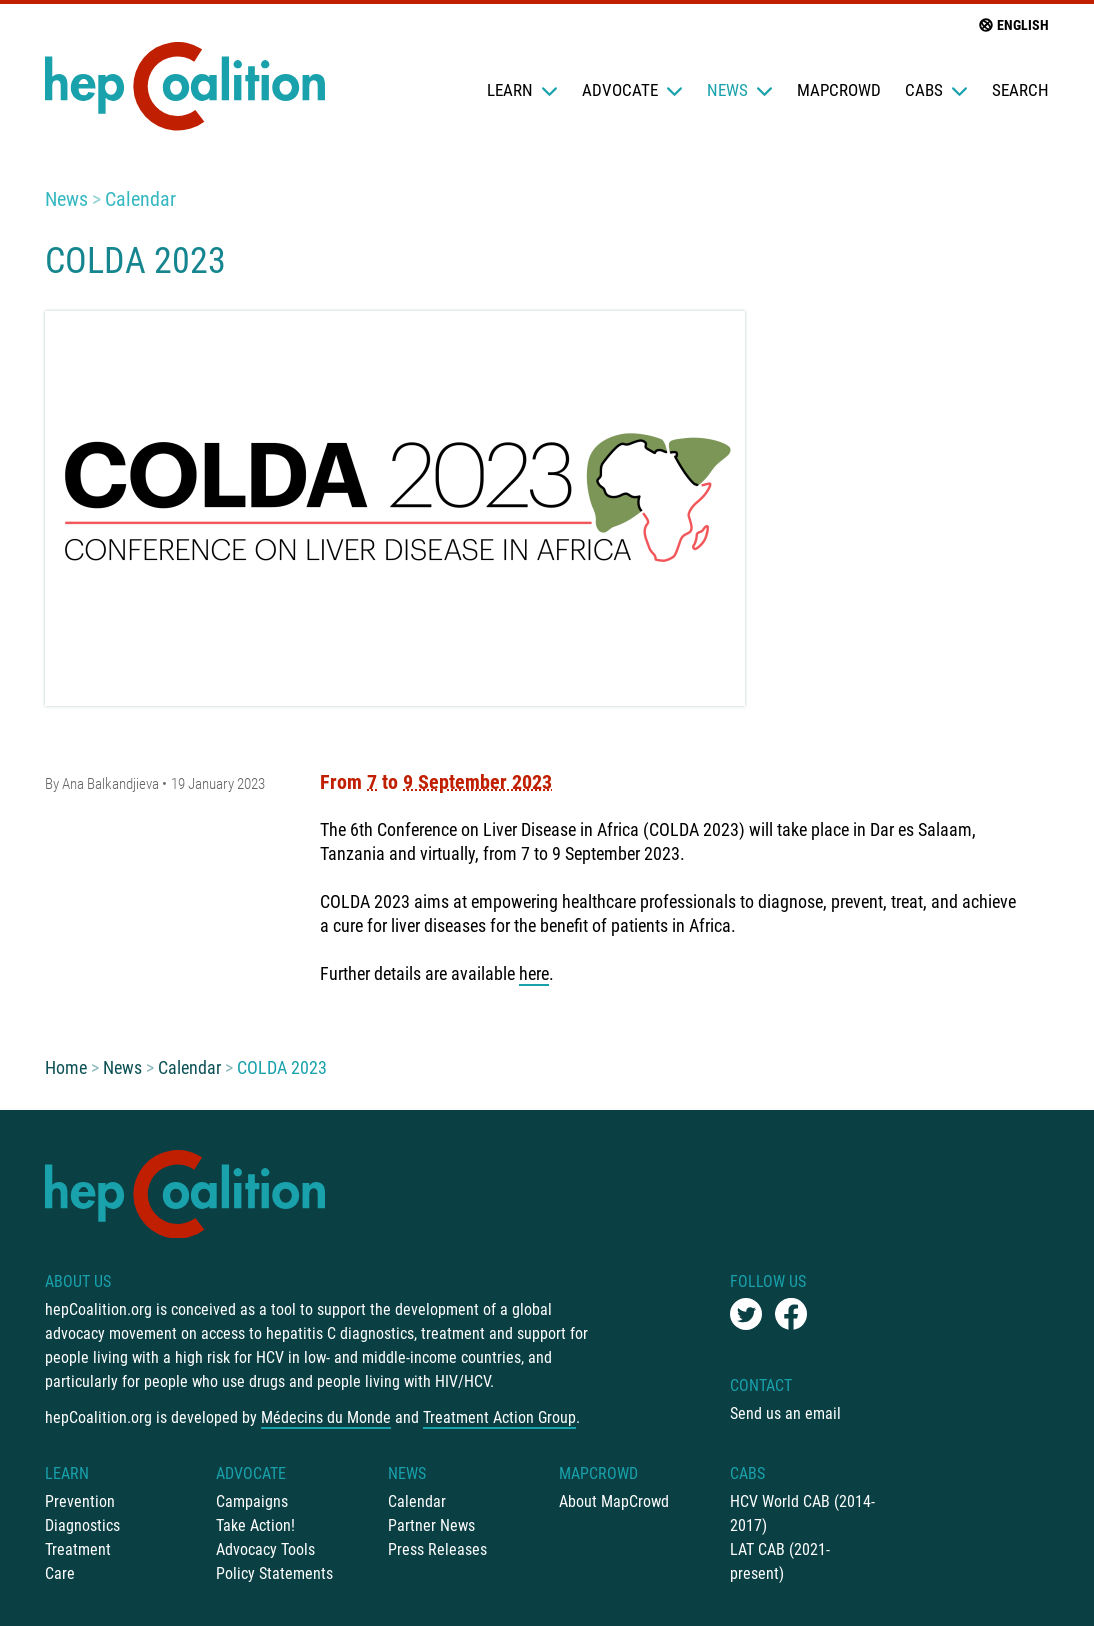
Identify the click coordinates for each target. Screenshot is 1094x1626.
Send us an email (785, 1413)
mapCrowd (839, 90)
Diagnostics (82, 1525)
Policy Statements (274, 1573)
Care (60, 1573)
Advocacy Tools (265, 1549)
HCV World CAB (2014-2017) (802, 1513)
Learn (522, 90)
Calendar (140, 199)
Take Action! (255, 1525)
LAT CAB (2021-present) (780, 1561)
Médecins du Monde (326, 1417)
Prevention (80, 1501)
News (740, 90)
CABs (936, 90)
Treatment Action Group (499, 1417)
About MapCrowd (614, 1501)
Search (1020, 90)
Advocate (632, 90)
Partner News (431, 1525)
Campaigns (252, 1501)
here (534, 973)
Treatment (78, 1549)
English (1013, 25)
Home (66, 1067)
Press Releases (437, 1549)
